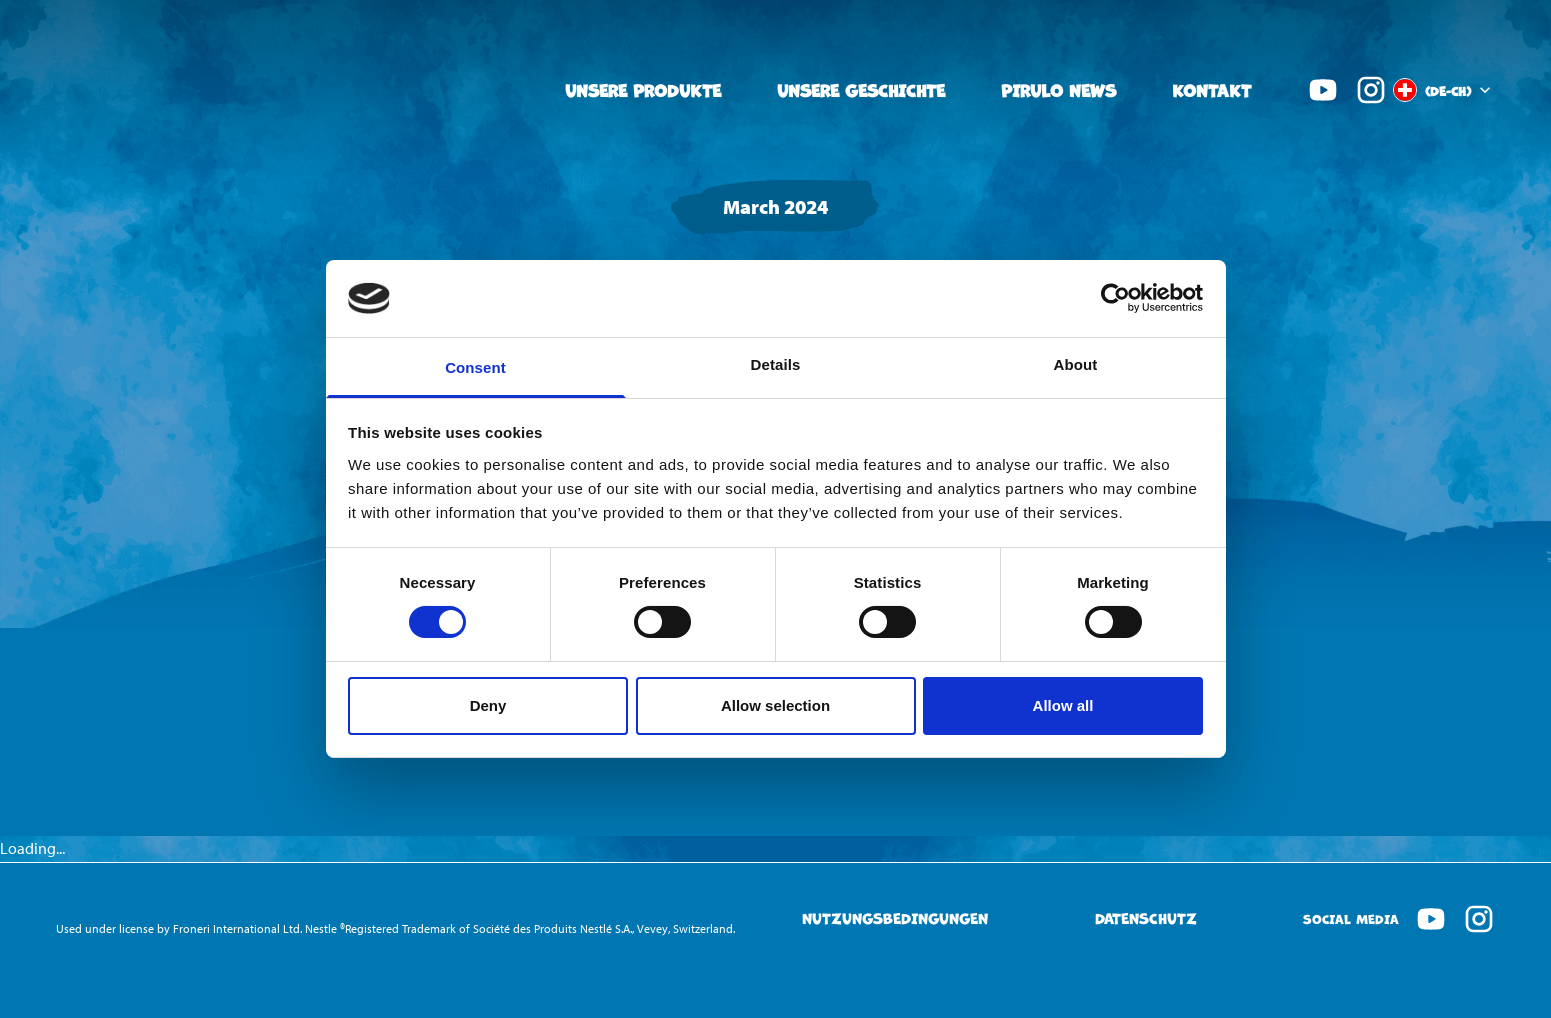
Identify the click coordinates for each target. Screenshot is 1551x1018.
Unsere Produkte (643, 89)
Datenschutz (1146, 918)
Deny (488, 705)
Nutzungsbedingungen (895, 918)
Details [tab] (776, 364)
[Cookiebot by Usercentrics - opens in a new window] (1115, 298)
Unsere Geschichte (861, 89)
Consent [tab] (475, 367)
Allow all (1063, 705)
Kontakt (1211, 89)
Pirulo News (1058, 89)
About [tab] (1076, 364)
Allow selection (775, 705)
